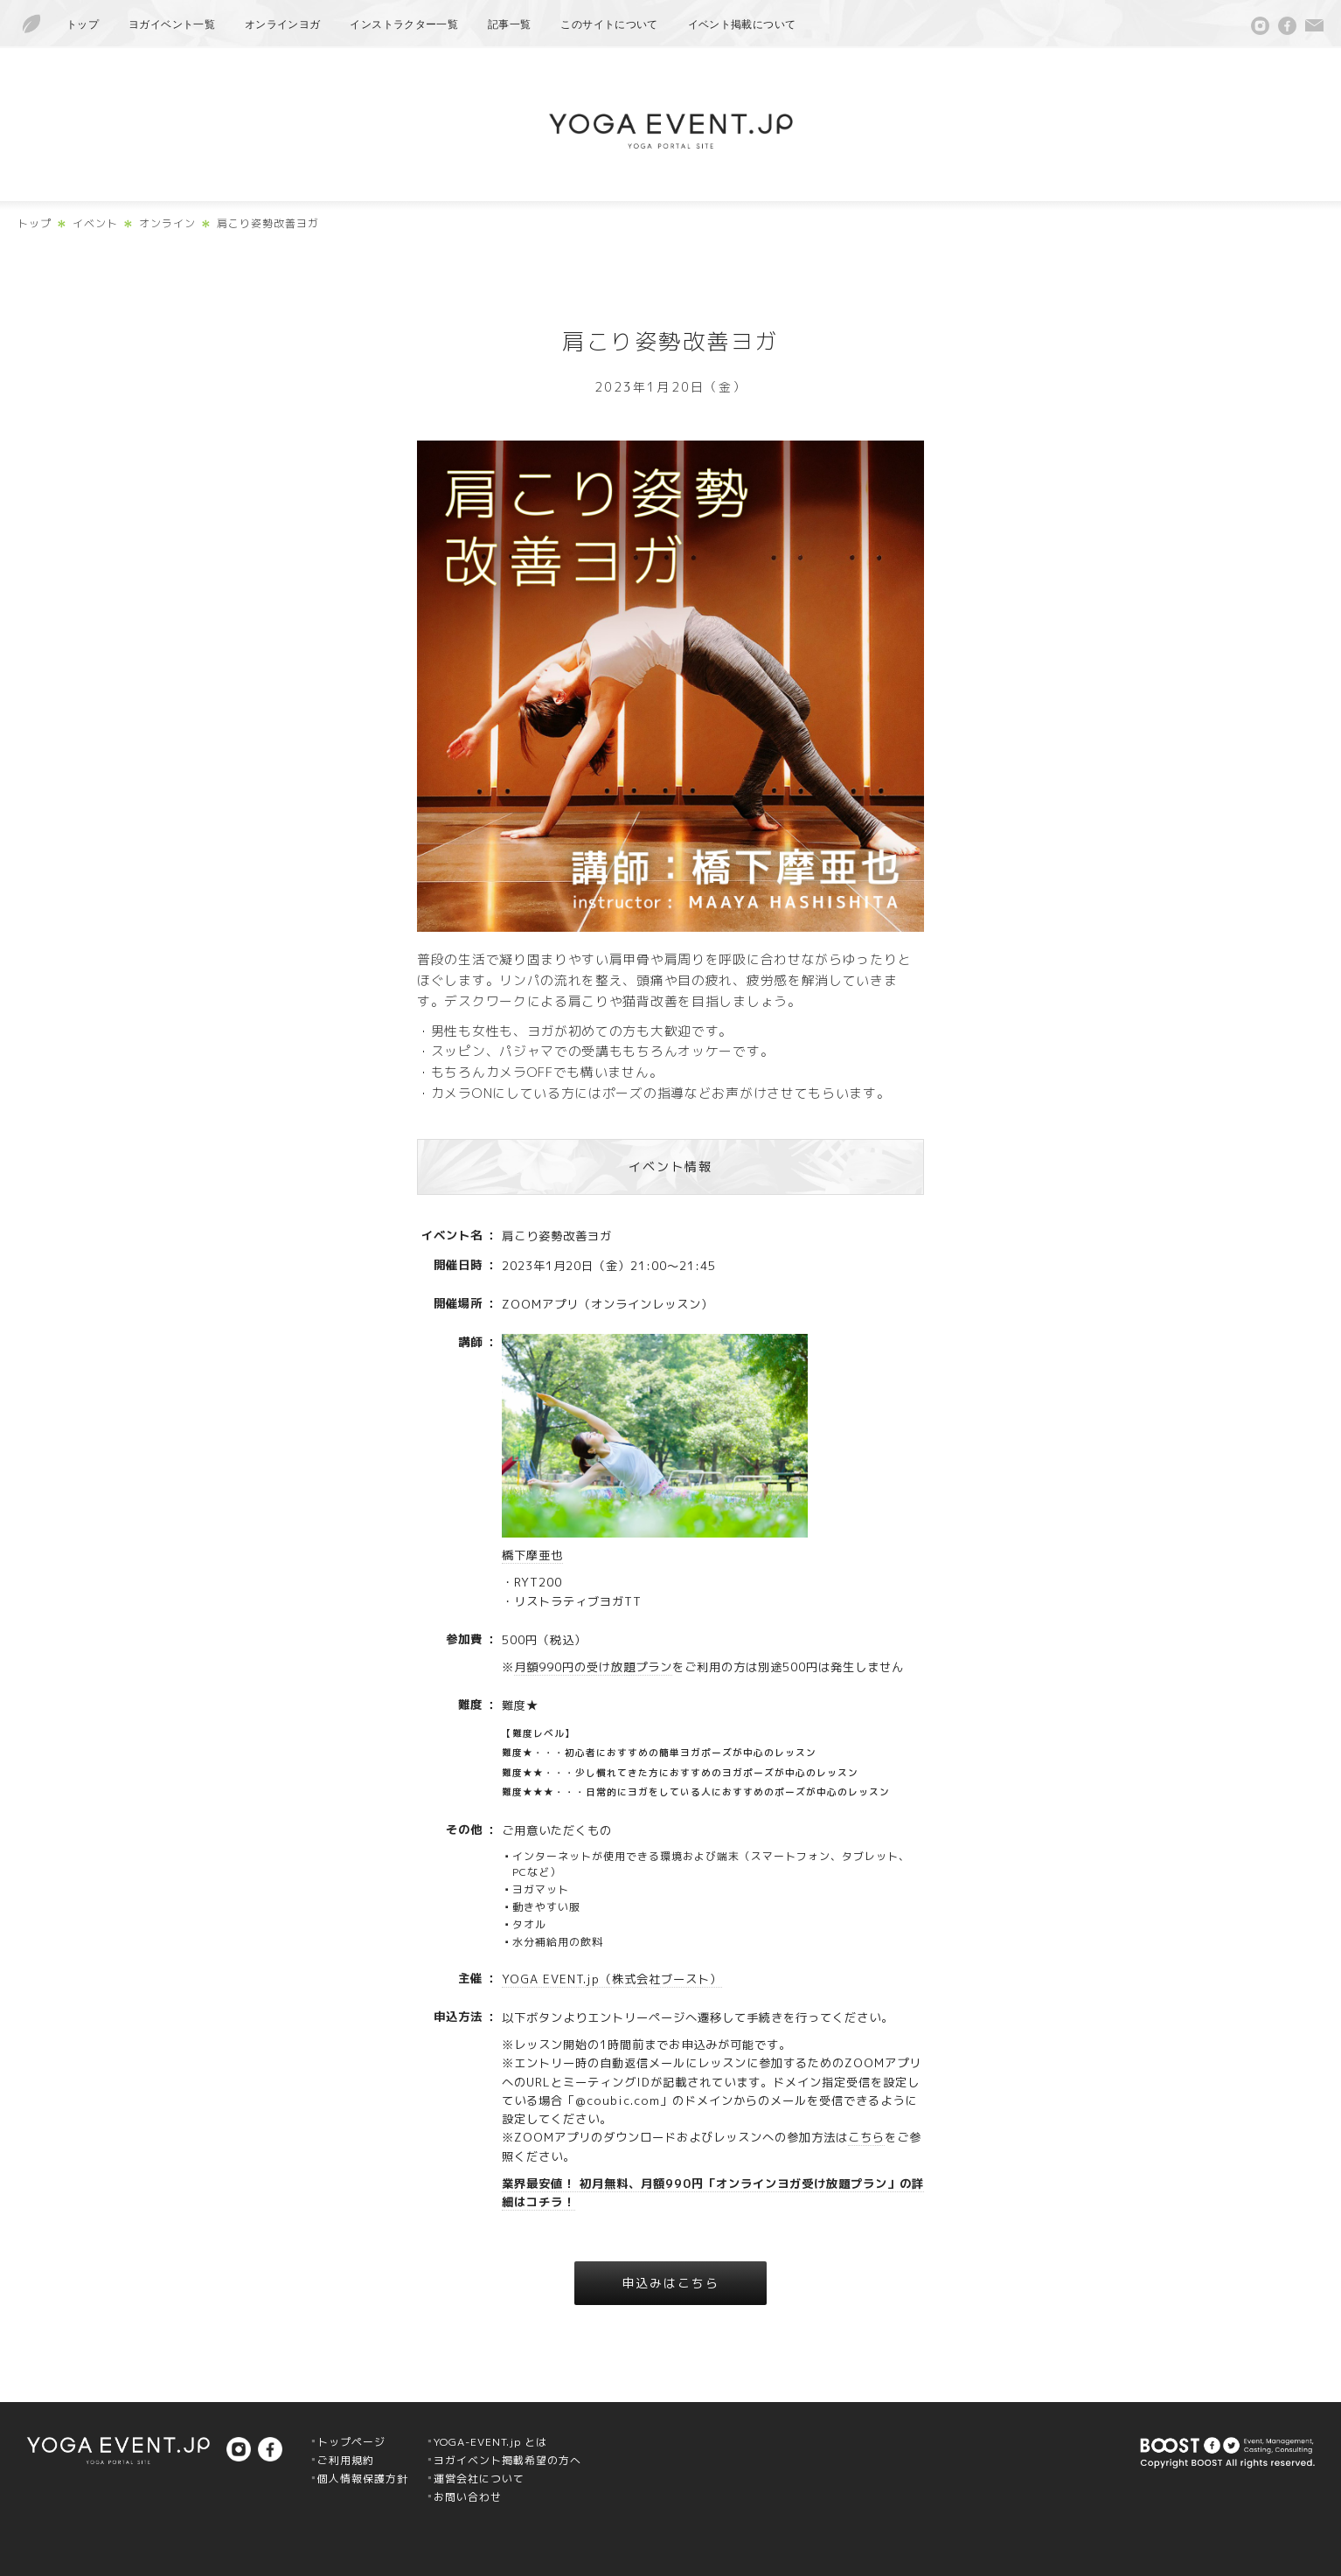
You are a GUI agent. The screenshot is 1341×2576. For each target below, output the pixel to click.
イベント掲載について (742, 24)
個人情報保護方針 (362, 2478)
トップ (82, 24)
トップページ (351, 2441)
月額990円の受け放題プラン (593, 1667)
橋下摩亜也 (532, 1555)
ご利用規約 (345, 2460)
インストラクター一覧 (404, 24)
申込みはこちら (671, 2282)
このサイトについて (608, 24)
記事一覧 (509, 24)
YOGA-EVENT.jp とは (490, 2441)
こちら (866, 2137)
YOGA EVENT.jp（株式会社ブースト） (612, 1979)
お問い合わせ (468, 2496)
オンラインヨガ (283, 24)
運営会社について (479, 2478)
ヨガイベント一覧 (172, 24)
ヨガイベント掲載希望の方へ (507, 2460)
